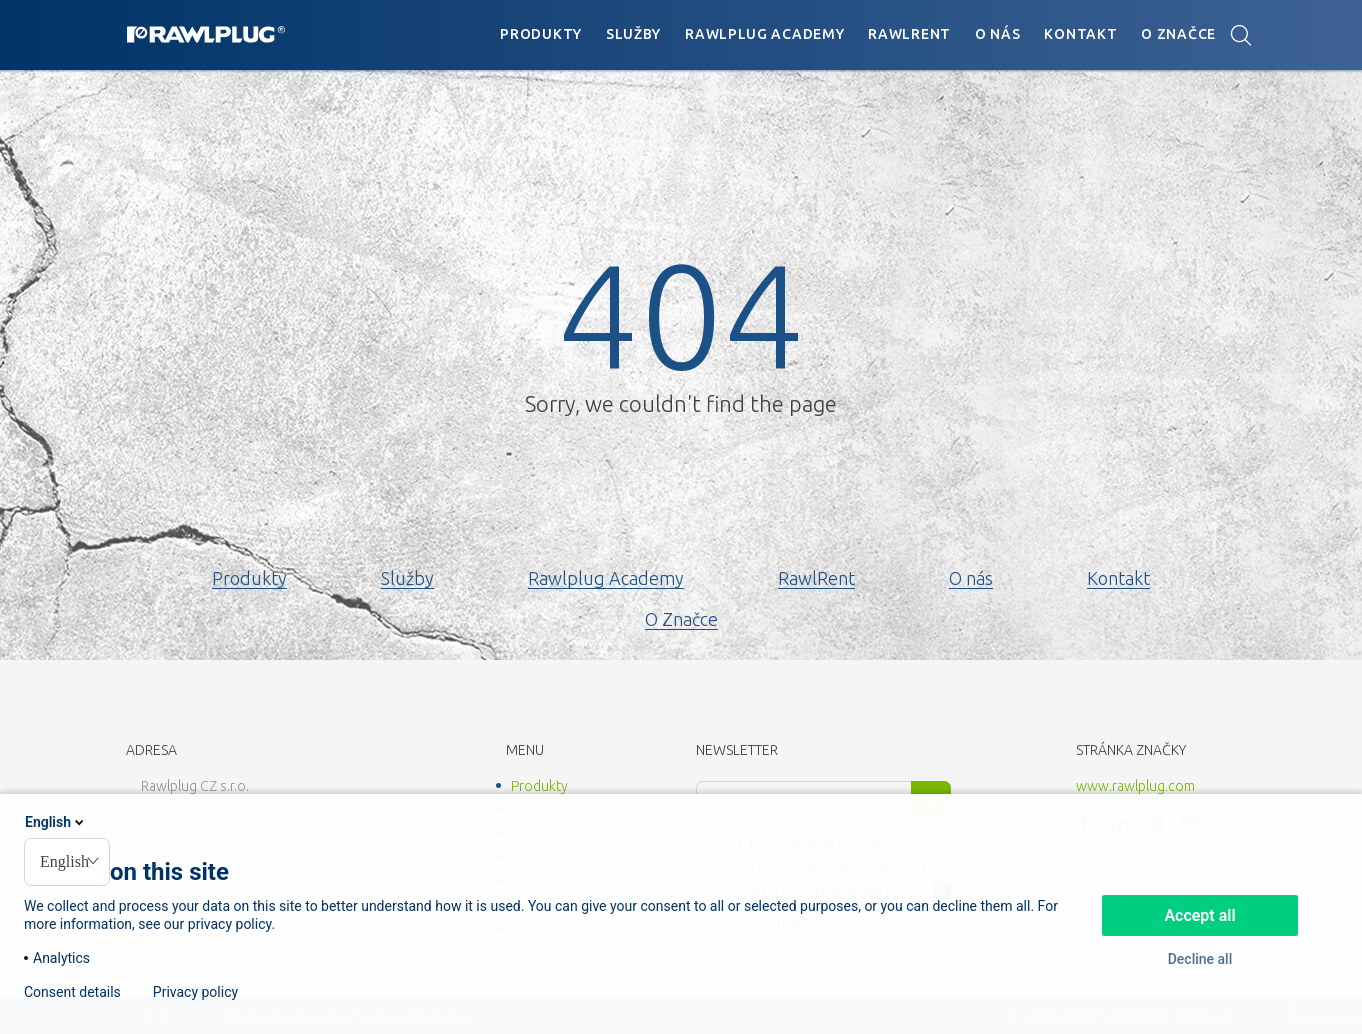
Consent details (72, 992)
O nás (998, 34)
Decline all (1200, 959)
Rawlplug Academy (764, 34)
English (56, 822)
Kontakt (1080, 34)
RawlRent (909, 34)
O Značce (1178, 34)
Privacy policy (195, 992)
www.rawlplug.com (1135, 786)
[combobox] (67, 862)
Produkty (541, 34)
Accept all (1199, 915)
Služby (633, 34)
